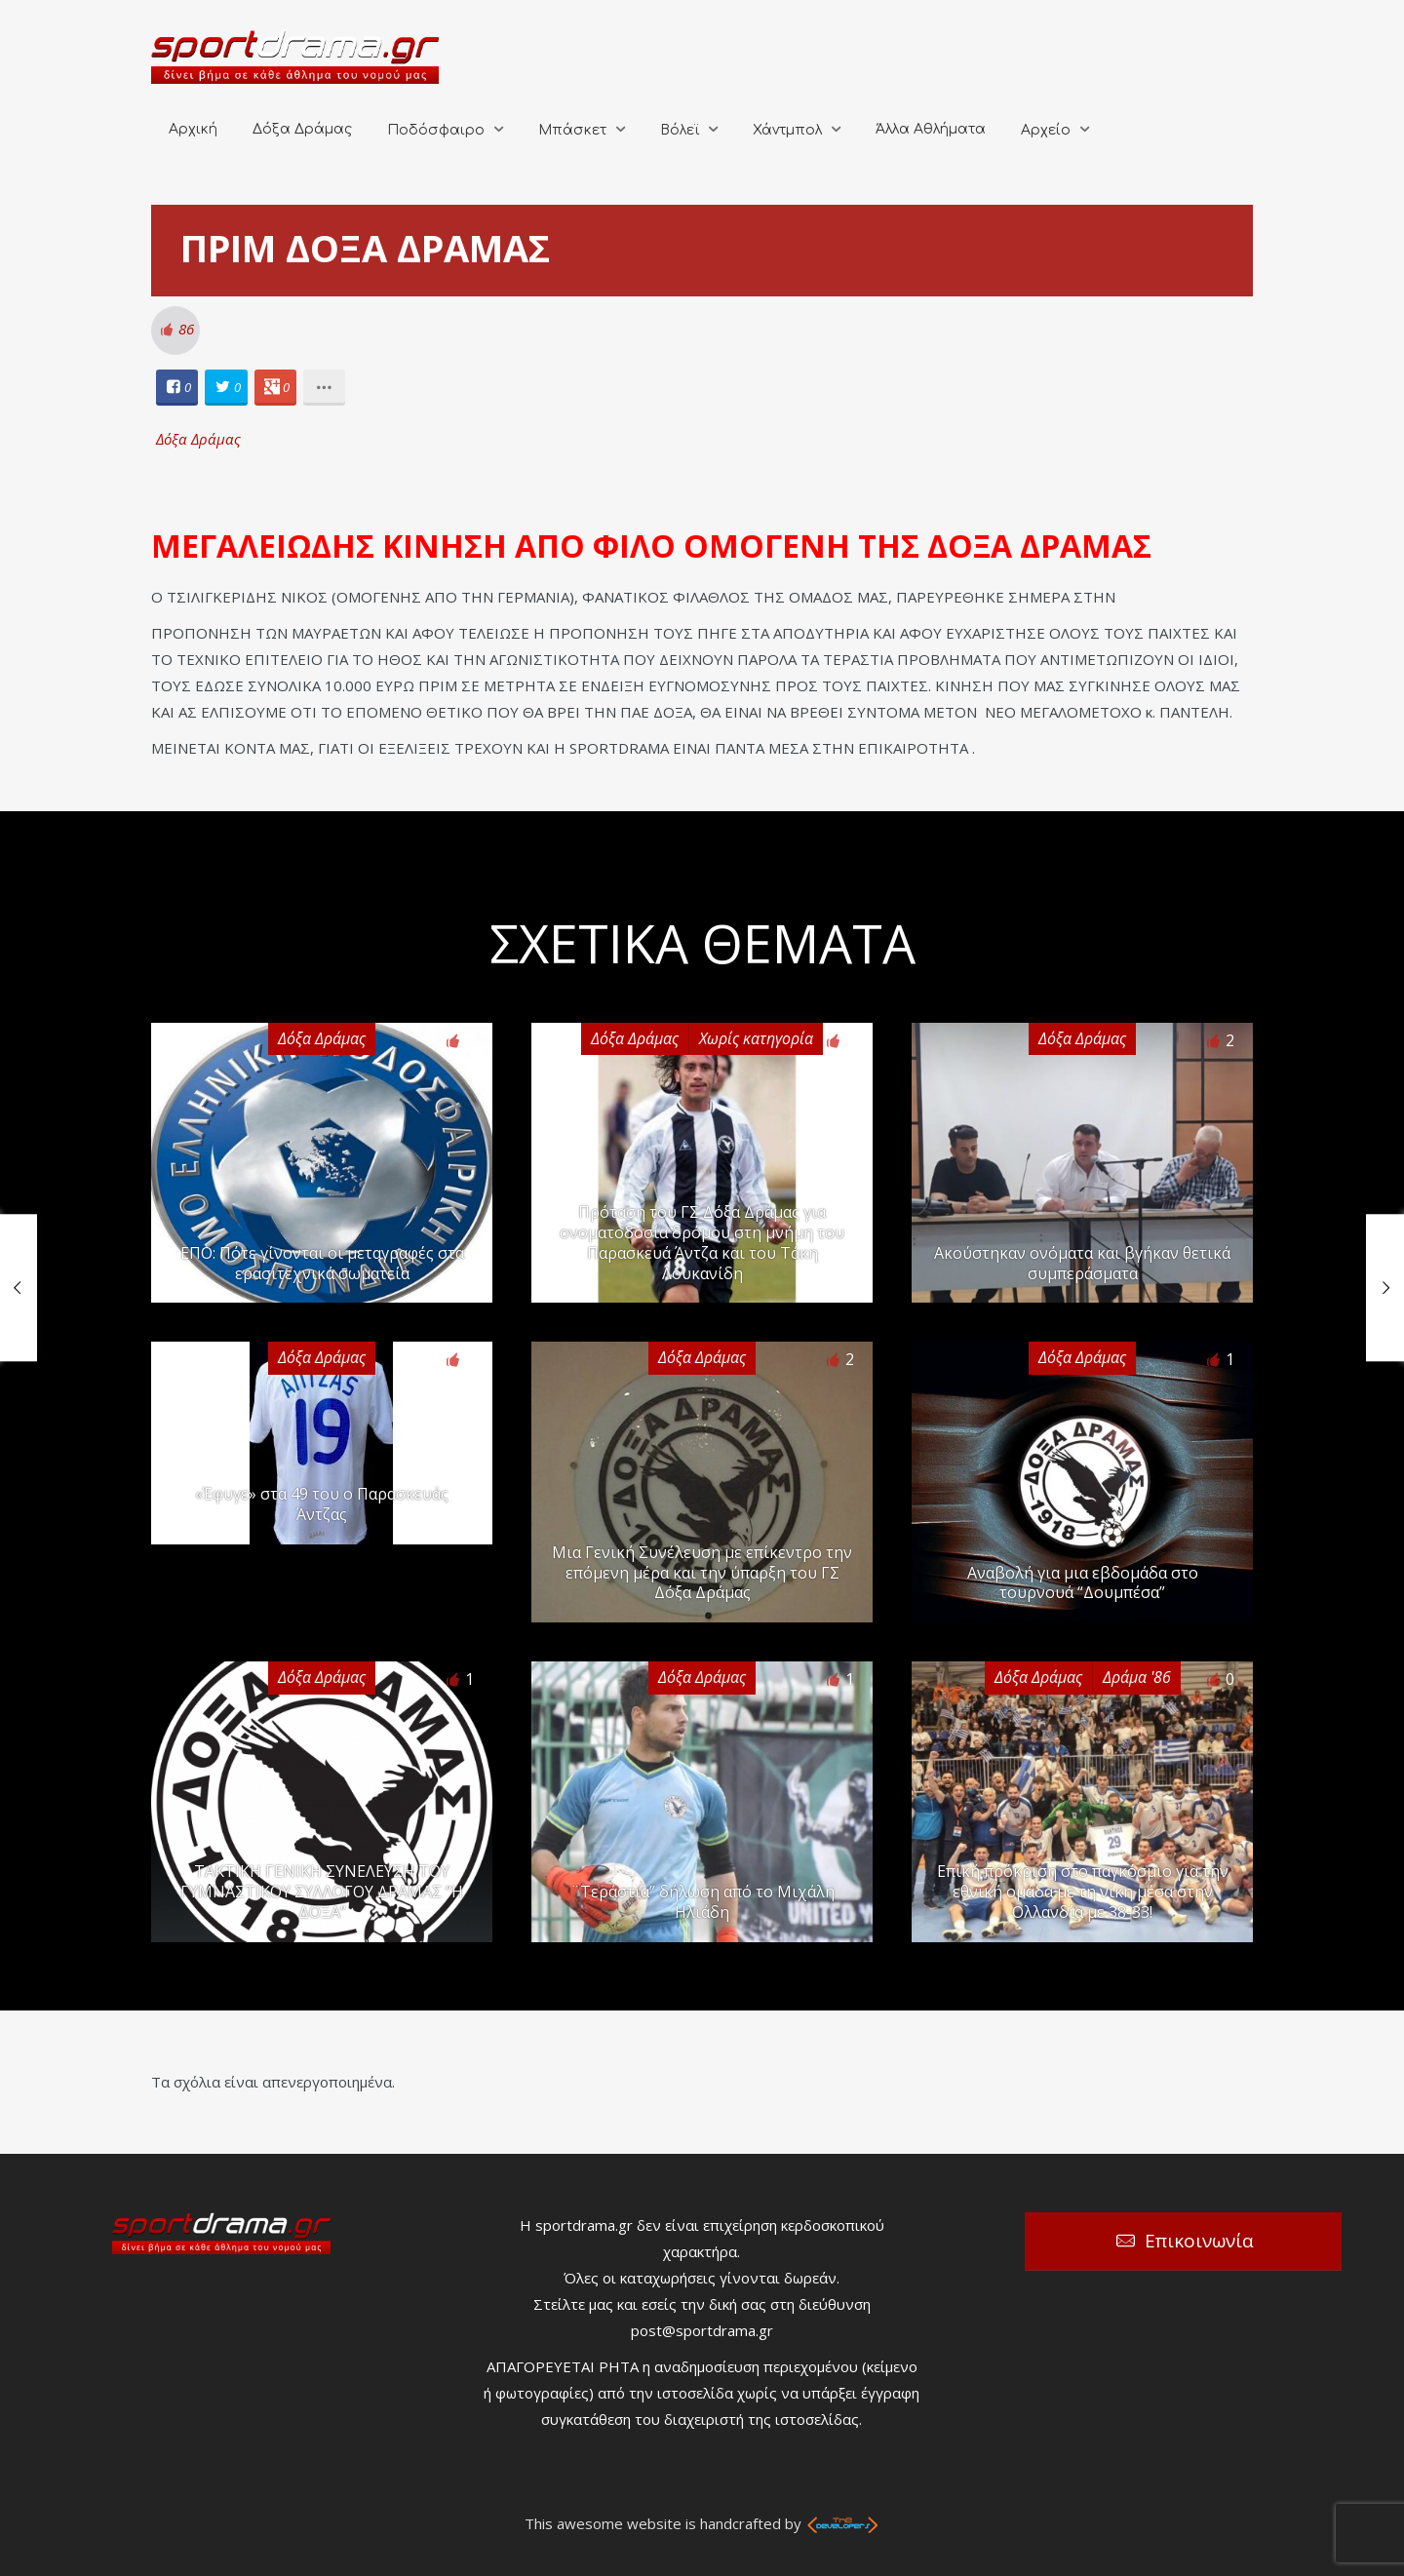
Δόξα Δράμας (302, 129)
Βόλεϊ (679, 130)
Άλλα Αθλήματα (931, 129)
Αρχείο (1046, 130)
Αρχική (193, 129)
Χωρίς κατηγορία (756, 1038)
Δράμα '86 (1137, 1677)
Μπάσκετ (572, 130)
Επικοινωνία (1199, 2240)
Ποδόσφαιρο (436, 130)
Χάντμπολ (787, 130)
